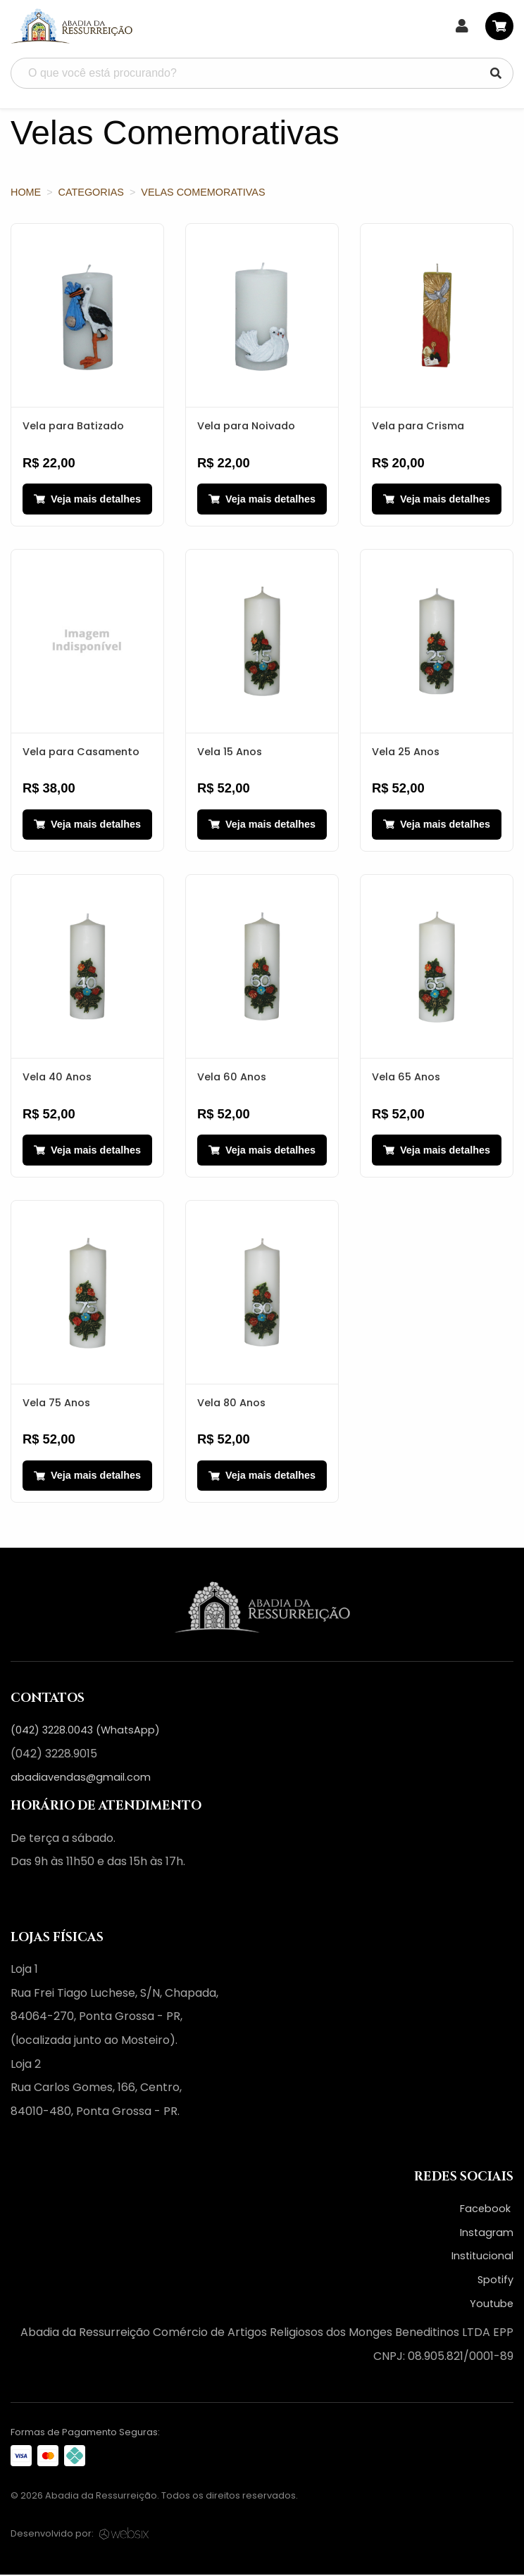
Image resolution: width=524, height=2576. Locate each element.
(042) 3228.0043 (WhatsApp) (85, 1731)
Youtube (491, 2305)
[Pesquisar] (495, 73)
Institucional (482, 2257)
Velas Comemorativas (203, 192)
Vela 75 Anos (56, 1403)
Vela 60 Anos (231, 1078)
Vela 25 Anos (405, 752)
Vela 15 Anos (229, 752)
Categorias (91, 192)
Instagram (486, 2234)
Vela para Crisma (418, 426)
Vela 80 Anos (231, 1403)
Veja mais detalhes (87, 499)
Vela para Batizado (73, 426)
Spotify (495, 2281)
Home (26, 192)
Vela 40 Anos (57, 1078)
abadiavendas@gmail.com (81, 1779)
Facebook (486, 2210)
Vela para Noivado (246, 426)
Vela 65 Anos (406, 1078)
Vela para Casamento (81, 752)
